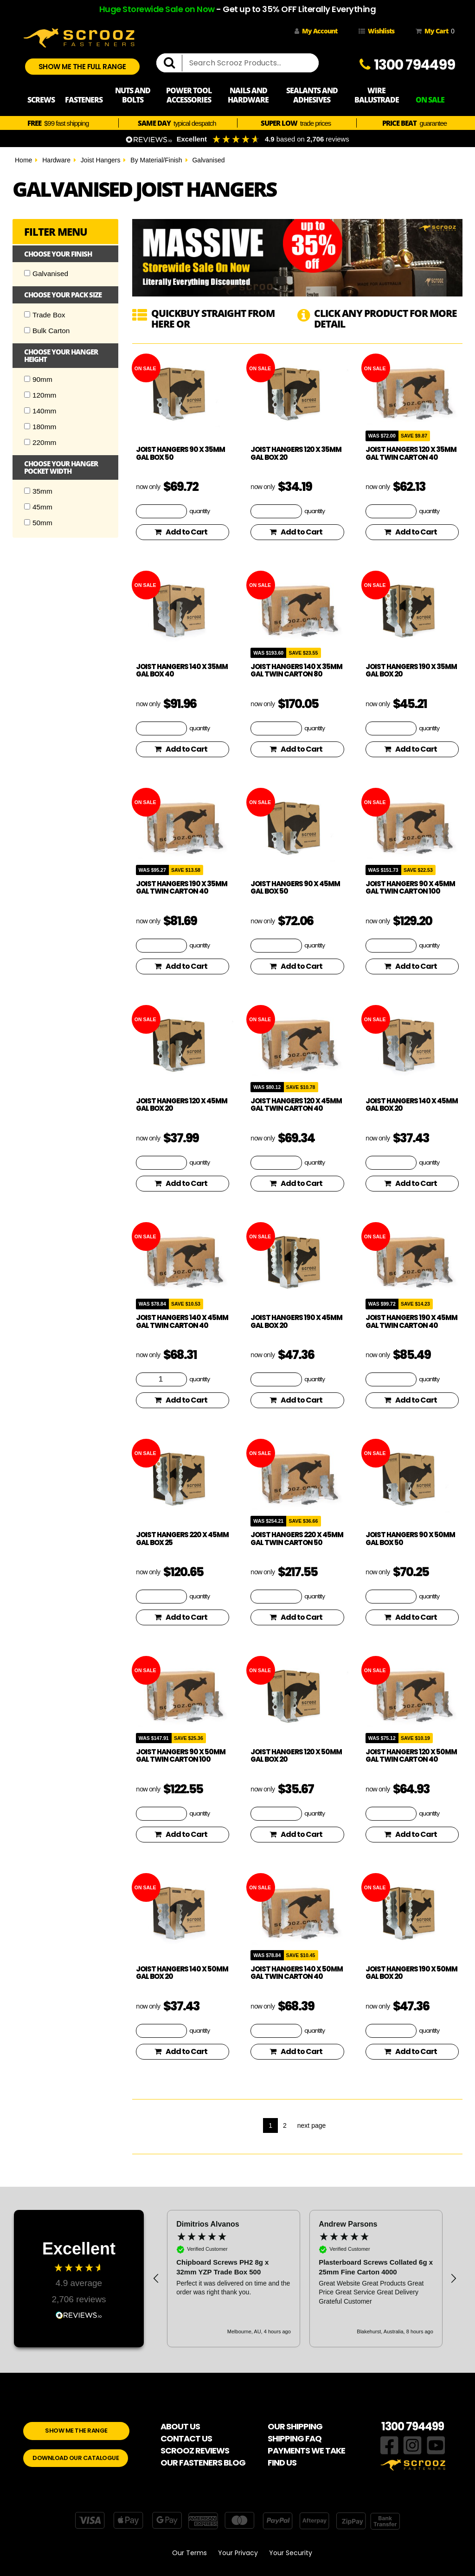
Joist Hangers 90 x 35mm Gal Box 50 (180, 453)
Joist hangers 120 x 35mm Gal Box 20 (295, 453)
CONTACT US (186, 2438)
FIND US (282, 2462)
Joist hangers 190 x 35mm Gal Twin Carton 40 (181, 887)
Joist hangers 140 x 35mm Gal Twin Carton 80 (296, 670)
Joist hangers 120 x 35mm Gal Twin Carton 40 (411, 453)
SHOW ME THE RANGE (76, 2430)
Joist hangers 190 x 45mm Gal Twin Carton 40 (411, 1321)
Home (23, 160)
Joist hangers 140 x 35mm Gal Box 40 (182, 670)
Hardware (56, 160)
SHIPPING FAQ (294, 2438)
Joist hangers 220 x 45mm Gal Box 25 (182, 1538)
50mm (38, 523)
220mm (40, 442)
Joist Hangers (101, 160)
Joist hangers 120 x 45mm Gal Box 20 (181, 1105)
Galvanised (208, 160)
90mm (38, 379)
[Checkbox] (27, 273)
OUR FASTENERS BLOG (202, 2462)
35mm (38, 491)
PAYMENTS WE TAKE (306, 2450)
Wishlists (376, 30)
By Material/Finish (156, 160)
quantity (199, 511)
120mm (40, 395)
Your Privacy (238, 2552)
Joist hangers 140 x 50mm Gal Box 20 (182, 1973)
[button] (156, 2278)
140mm (40, 411)
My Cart (433, 31)
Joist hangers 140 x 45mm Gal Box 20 (412, 1105)
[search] (173, 63)
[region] (305, 2279)
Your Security (290, 2552)
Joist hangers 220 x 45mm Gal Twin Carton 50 (296, 1538)
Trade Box (44, 315)
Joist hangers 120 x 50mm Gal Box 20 (296, 1756)
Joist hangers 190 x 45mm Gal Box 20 (296, 1321)
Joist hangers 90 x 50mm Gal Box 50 (410, 1538)
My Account (316, 30)
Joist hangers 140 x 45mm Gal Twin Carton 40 (182, 1321)
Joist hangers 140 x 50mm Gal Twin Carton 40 (296, 1973)
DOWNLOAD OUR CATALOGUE (75, 2458)
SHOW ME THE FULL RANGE (82, 66)
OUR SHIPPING (295, 2426)
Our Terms (189, 2552)
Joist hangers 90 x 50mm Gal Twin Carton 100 (180, 1756)
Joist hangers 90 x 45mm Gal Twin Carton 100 (410, 887)
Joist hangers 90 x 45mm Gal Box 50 (295, 887)
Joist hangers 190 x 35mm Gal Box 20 (411, 670)
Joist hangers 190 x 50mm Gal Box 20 (411, 1973)
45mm (38, 507)
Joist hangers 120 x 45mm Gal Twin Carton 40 (296, 1105)
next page (311, 2125)
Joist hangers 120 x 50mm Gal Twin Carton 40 (411, 1756)
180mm (40, 427)
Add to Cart (180, 532)
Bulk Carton (47, 331)
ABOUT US (180, 2426)
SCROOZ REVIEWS (194, 2450)
